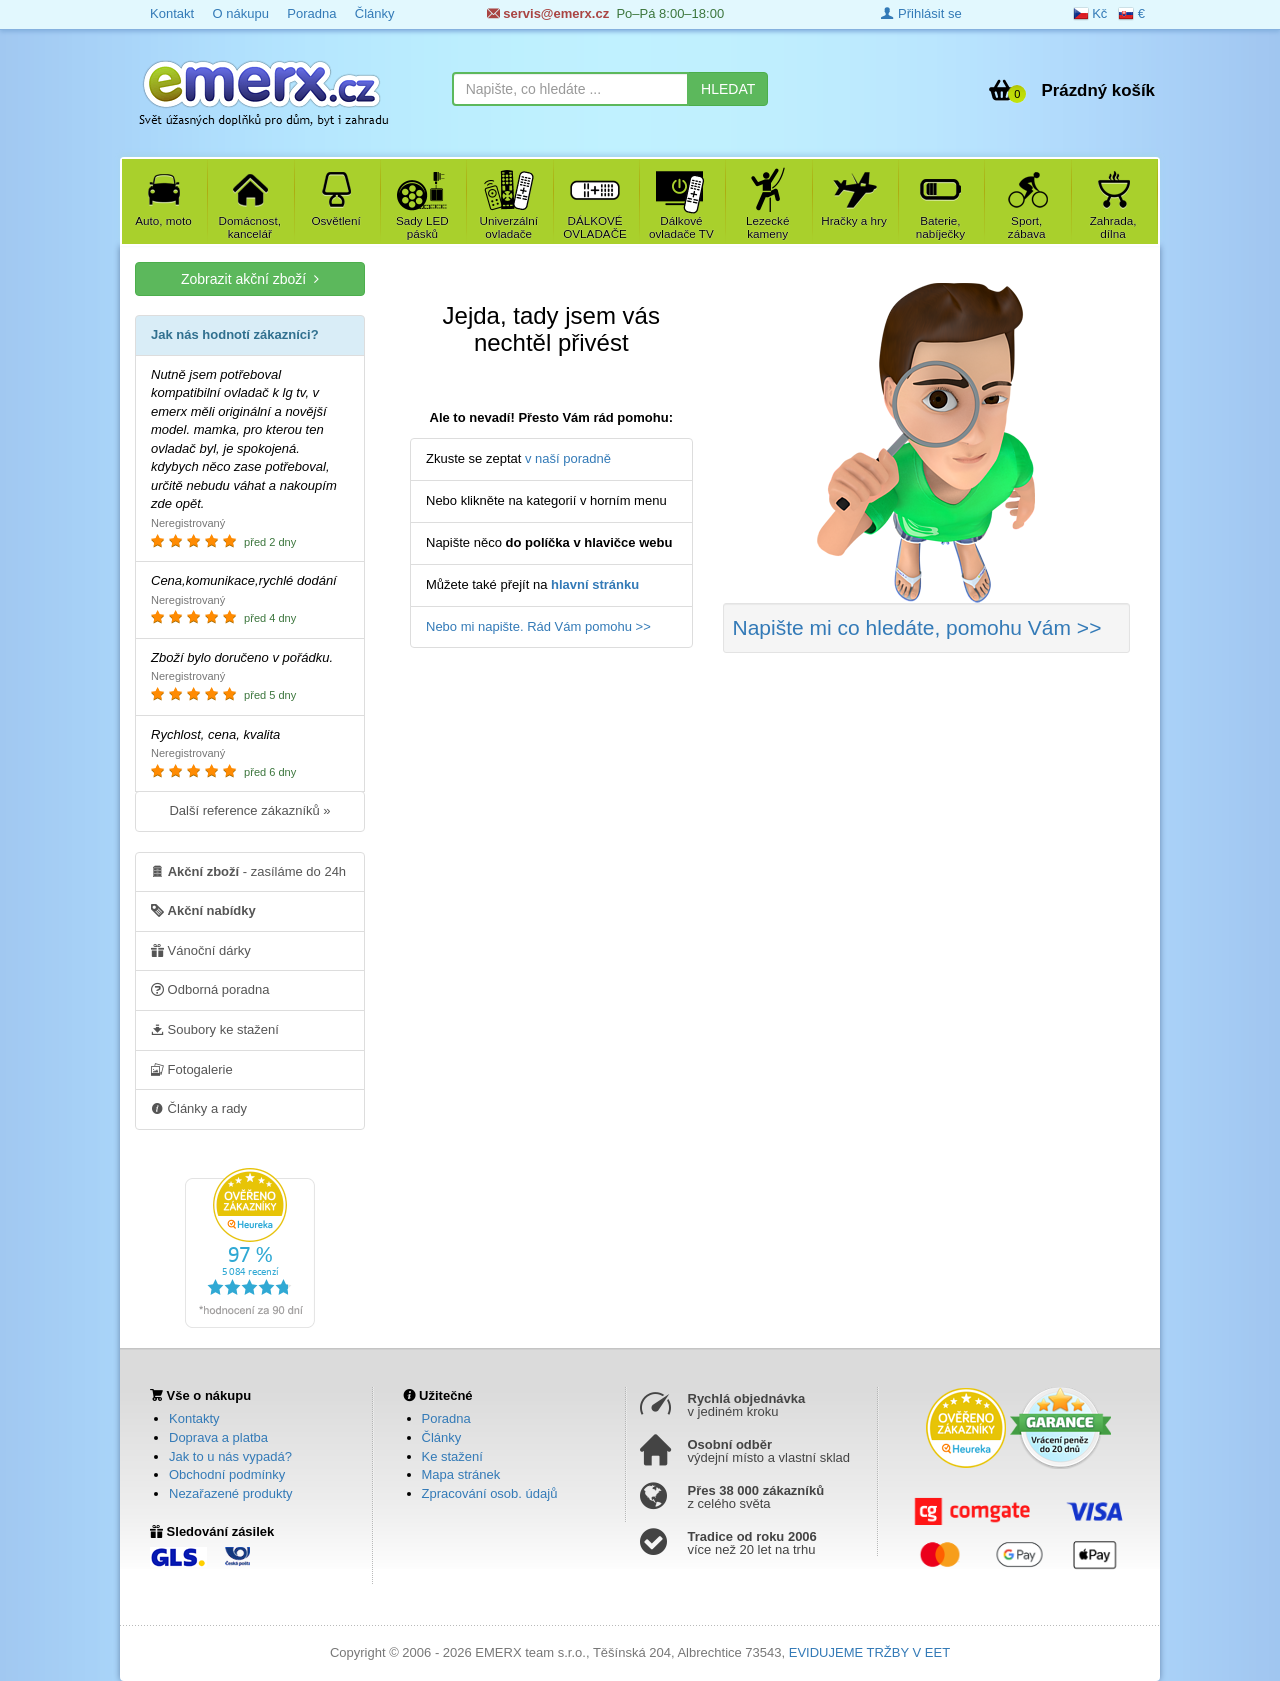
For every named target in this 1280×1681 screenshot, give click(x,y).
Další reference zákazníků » (249, 810)
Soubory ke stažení (215, 1029)
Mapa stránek (461, 1474)
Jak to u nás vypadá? (230, 1456)
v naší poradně (568, 458)
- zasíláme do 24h (248, 871)
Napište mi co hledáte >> (917, 627)
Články (375, 13)
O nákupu (240, 13)
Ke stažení (452, 1456)
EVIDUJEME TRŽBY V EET (869, 1652)
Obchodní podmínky (227, 1474)
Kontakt (172, 13)
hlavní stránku (595, 584)
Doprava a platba (218, 1437)
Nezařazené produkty (231, 1493)
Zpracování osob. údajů (490, 1493)
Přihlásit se (921, 13)
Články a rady (199, 1108)
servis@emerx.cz (548, 13)
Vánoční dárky (201, 950)
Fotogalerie (192, 1069)
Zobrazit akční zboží (250, 278)
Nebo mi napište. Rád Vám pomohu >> (538, 626)
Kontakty (194, 1418)
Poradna (311, 13)
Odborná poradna (210, 989)
